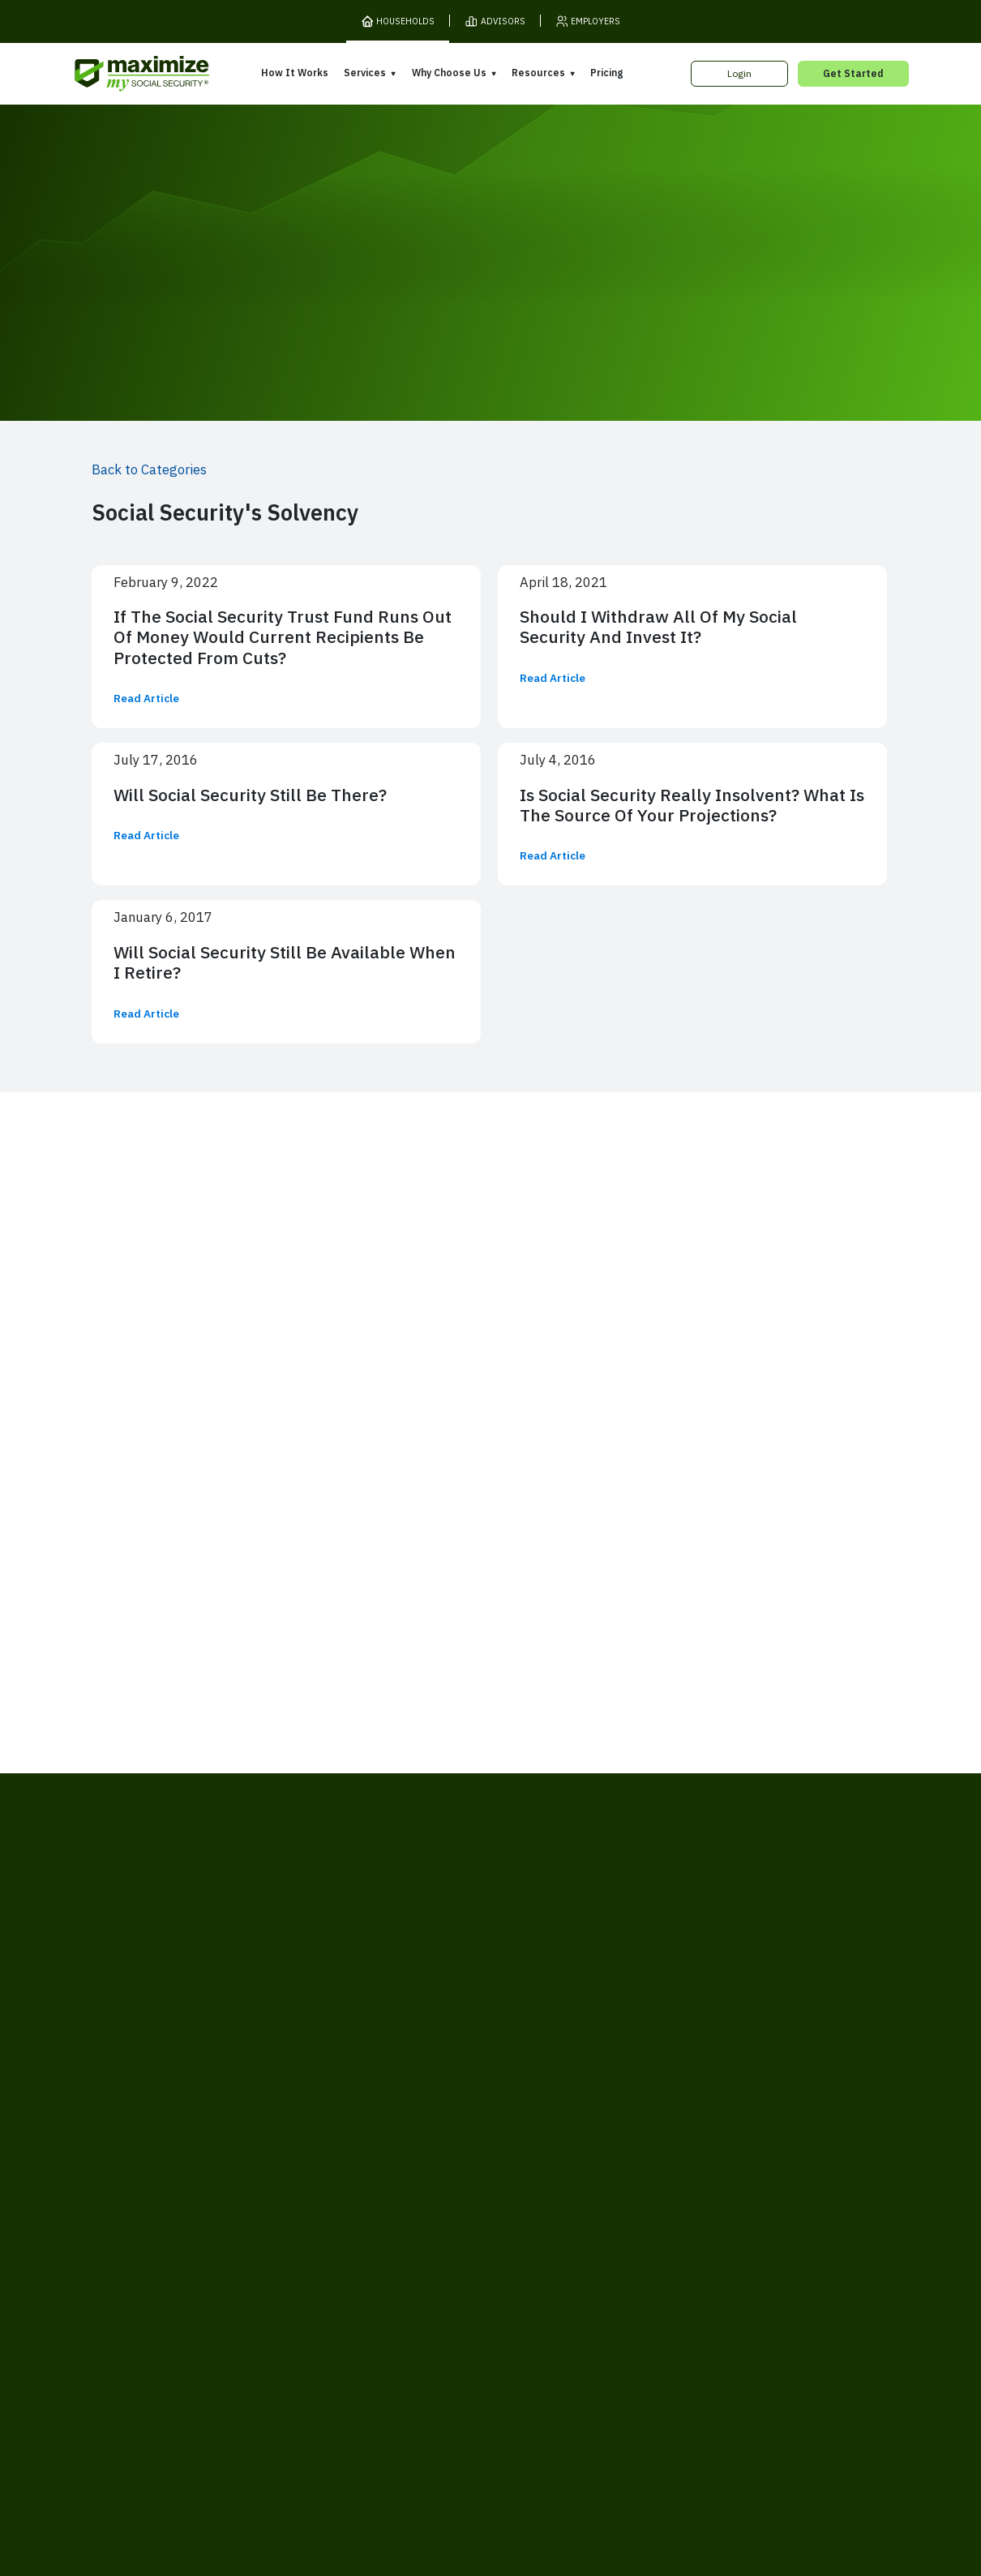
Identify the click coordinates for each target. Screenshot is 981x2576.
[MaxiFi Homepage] (116, 74)
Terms (243, 2301)
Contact (735, 2301)
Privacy (291, 2301)
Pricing (606, 72)
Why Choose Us (449, 72)
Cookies (344, 2301)
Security (399, 2301)
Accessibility (466, 2301)
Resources (538, 72)
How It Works (294, 72)
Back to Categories (149, 469)
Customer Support (655, 2301)
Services (365, 72)
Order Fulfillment (554, 2301)
